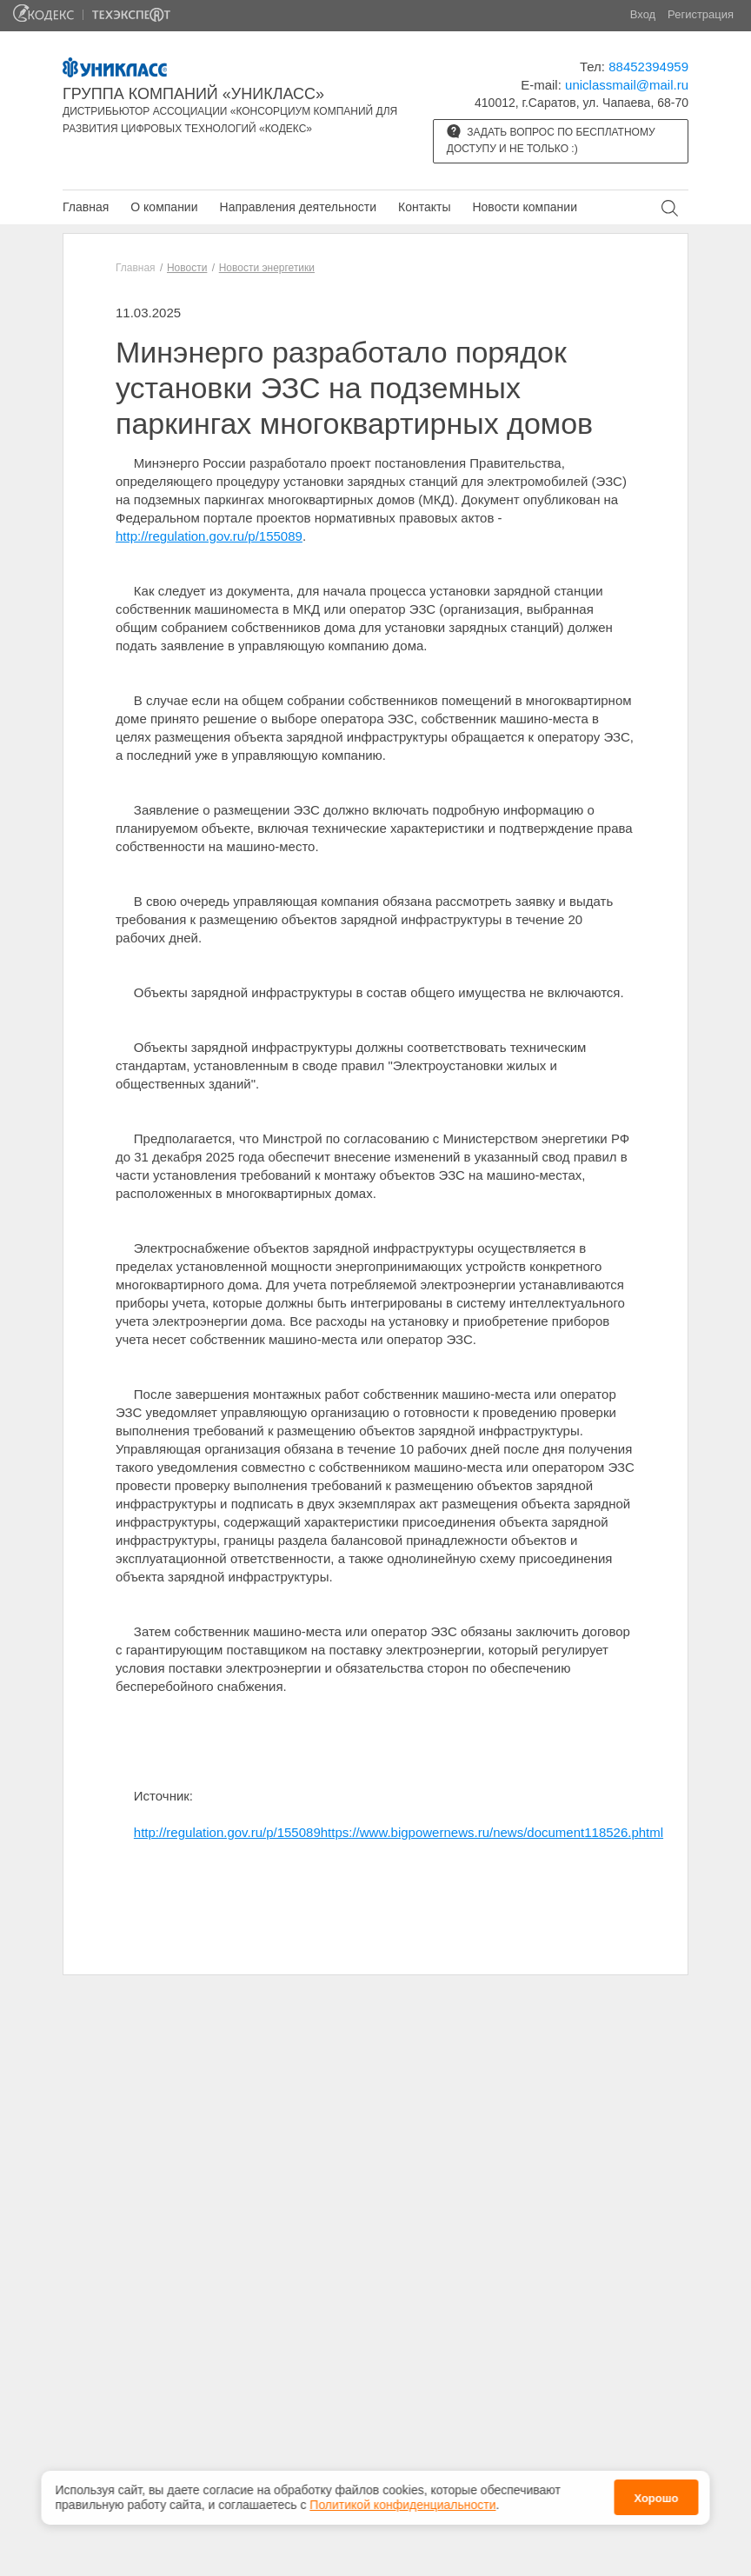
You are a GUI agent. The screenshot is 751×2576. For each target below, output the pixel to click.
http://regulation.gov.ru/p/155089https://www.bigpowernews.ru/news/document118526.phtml (398, 1832)
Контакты (424, 207)
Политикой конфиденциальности (402, 2505)
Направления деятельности (298, 207)
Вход (642, 14)
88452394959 (648, 66)
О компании (163, 207)
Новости (187, 268)
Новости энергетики (267, 268)
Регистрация (701, 14)
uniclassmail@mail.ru (626, 84)
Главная (86, 207)
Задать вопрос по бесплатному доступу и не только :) (551, 139)
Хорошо (656, 2498)
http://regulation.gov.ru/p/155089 (209, 536)
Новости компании (524, 207)
